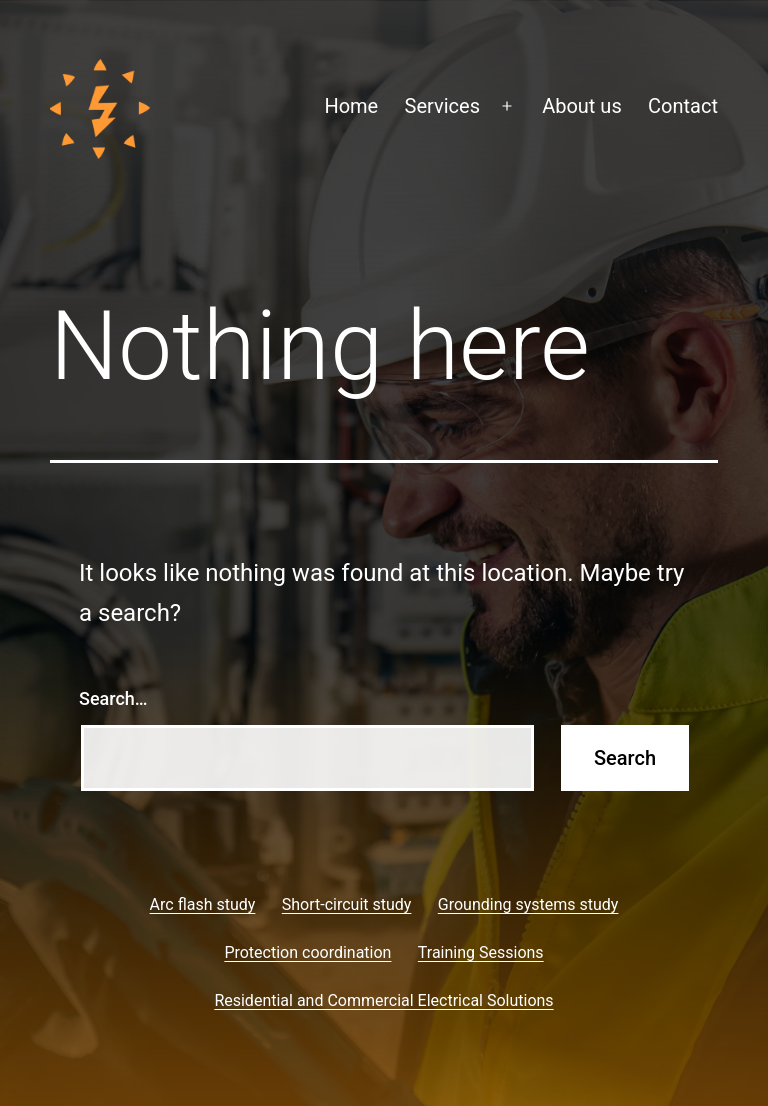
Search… (113, 698)
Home (351, 106)
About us (582, 106)
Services (442, 106)
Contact (683, 106)
